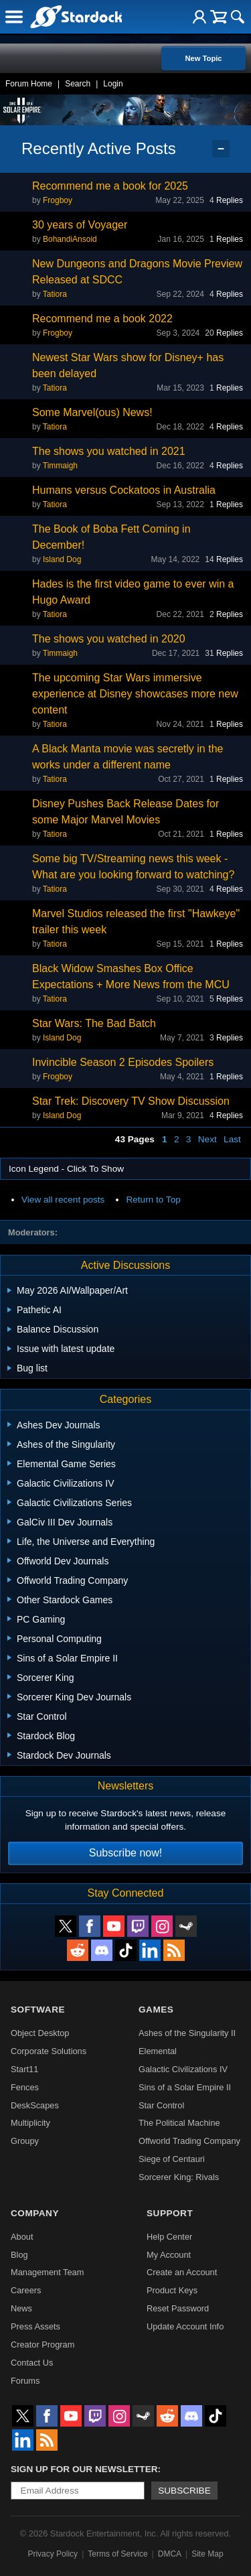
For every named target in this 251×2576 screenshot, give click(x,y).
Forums (25, 2381)
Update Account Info (185, 2326)
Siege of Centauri (172, 2159)
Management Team (47, 2272)
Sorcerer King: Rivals (179, 2177)
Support (170, 2213)
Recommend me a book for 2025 (110, 186)
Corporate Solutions (48, 2051)
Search (77, 83)
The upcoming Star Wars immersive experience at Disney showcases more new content (135, 694)
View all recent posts (62, 1200)
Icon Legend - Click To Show (66, 1169)
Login (112, 83)
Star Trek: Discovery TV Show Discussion (131, 1101)
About (22, 2237)
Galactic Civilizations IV (183, 2069)
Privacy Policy (52, 2554)
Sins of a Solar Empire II (185, 2087)
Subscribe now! (125, 1852)
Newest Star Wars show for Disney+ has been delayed (128, 365)
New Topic (203, 58)
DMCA (169, 2554)
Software (38, 2010)
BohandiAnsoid (70, 239)
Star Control (161, 2105)
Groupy (25, 2141)
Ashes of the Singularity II (187, 2033)
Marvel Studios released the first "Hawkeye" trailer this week (136, 921)
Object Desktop (40, 2033)
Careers (26, 2290)
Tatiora (55, 294)
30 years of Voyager (79, 224)
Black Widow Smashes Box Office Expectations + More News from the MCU (131, 976)
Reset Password (178, 2308)
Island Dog (62, 559)
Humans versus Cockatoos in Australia (124, 490)
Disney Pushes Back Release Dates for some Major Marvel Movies (125, 811)
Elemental (158, 2051)
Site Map (207, 2554)
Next (207, 1139)
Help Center (169, 2237)
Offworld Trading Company (189, 2141)
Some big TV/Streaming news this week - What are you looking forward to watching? (133, 866)
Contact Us (32, 2363)
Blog (19, 2255)
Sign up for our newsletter (84, 2469)
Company (35, 2213)
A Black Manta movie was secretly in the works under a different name (127, 756)
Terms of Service (117, 2554)
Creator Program (42, 2345)
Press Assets (35, 2326)
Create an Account (182, 2272)
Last (232, 1139)
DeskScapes (35, 2105)
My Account (169, 2255)
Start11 (24, 2069)
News (21, 2308)
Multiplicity (30, 2123)
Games (156, 2010)
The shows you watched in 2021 (108, 451)
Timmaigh (60, 465)
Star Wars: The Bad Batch (94, 1023)
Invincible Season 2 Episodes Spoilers (123, 1062)
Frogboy (57, 200)
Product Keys (172, 2290)
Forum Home (28, 83)
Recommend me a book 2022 (102, 318)
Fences (25, 2087)
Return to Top (153, 1200)
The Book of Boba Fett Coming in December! (111, 537)
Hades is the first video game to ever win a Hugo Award (133, 592)
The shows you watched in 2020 (108, 639)
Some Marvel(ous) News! (92, 412)
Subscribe (184, 2491)
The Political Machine (179, 2123)
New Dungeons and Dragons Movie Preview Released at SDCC (137, 271)
